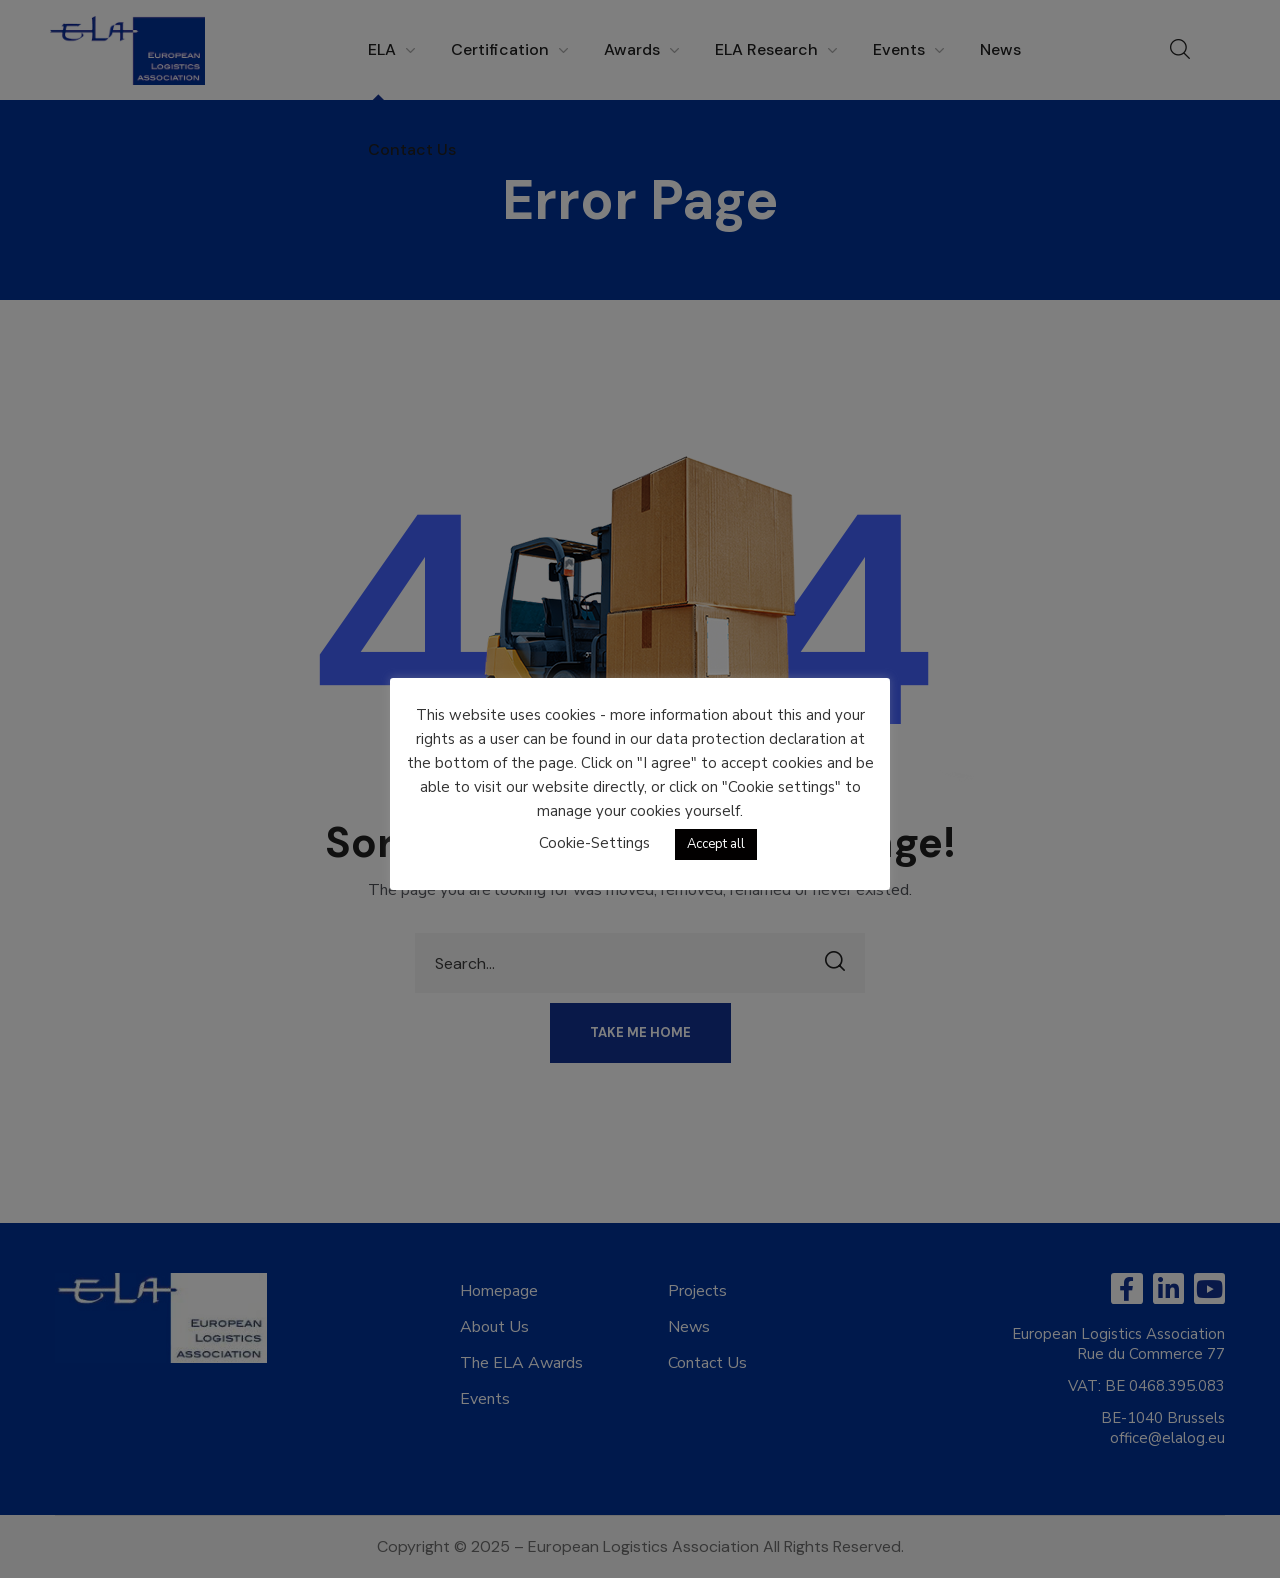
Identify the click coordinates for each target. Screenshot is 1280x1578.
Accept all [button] (716, 844)
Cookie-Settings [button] (594, 843)
